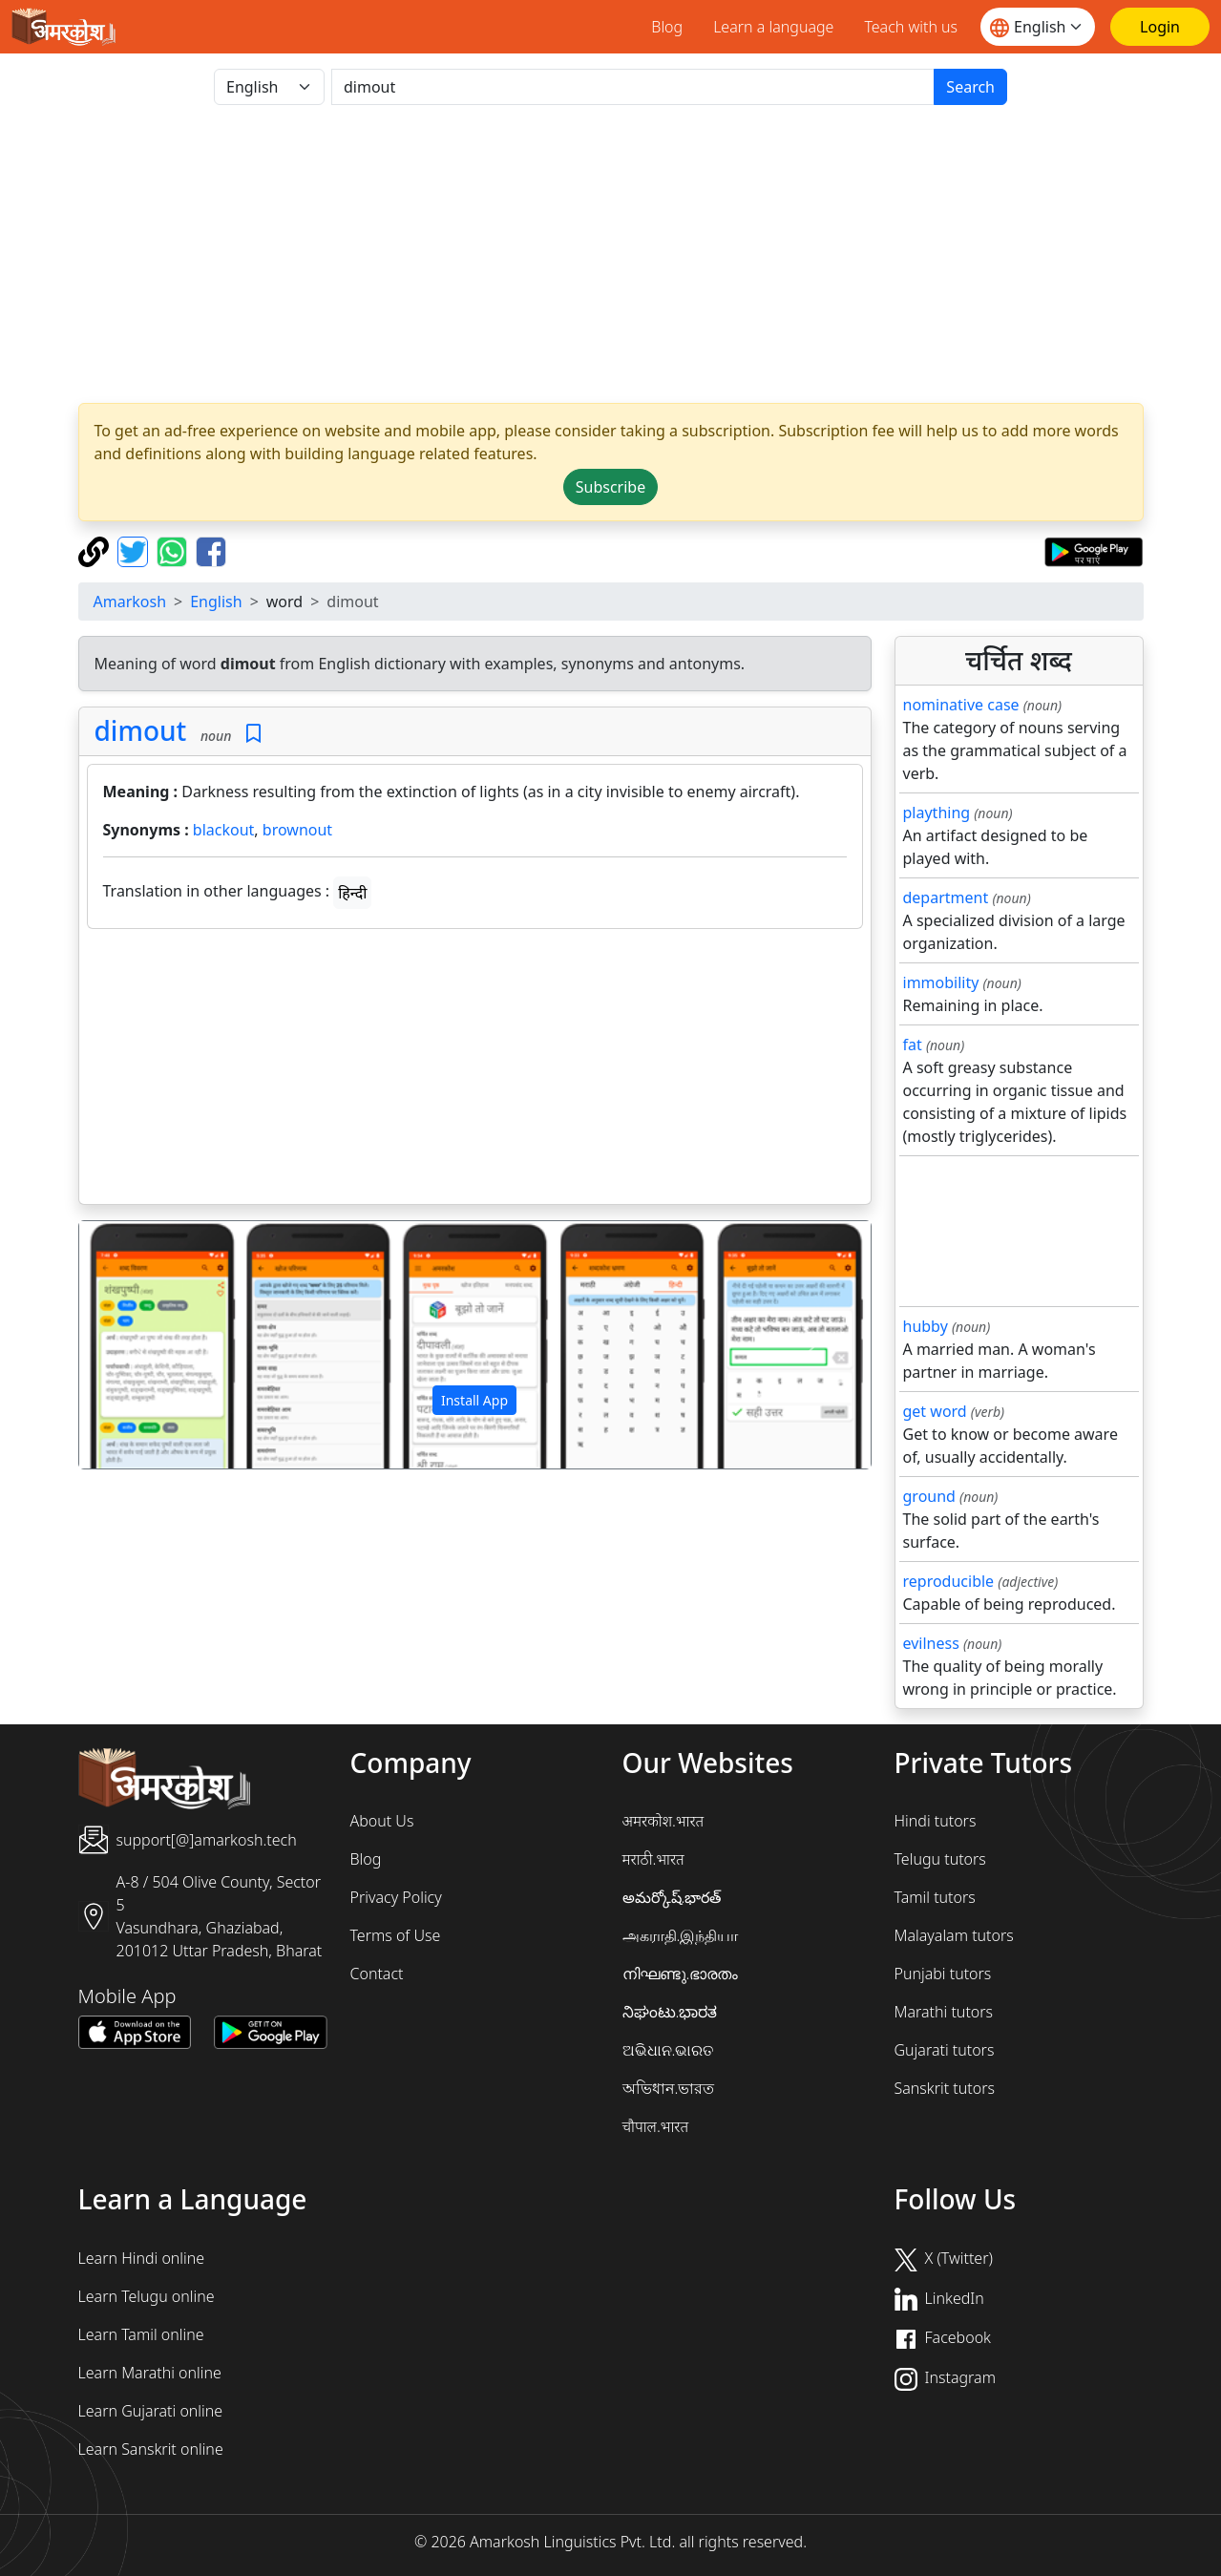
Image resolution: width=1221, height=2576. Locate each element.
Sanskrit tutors (945, 2088)
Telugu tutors (940, 1858)
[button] (138, 1345)
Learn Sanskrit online (150, 2449)
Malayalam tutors (954, 1935)
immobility (941, 982)
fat (912, 1044)
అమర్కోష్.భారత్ (672, 1897)
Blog (667, 26)
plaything (937, 812)
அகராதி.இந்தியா (680, 1935)
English (216, 601)
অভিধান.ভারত (668, 2088)
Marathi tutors (944, 2011)
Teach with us (911, 26)
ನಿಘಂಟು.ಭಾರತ (670, 2011)
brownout (297, 829)
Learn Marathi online (149, 2372)
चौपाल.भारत (655, 2126)
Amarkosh (130, 601)
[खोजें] (633, 87)
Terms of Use (395, 1935)
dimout (141, 730)
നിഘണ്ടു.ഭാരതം (680, 1973)
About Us (382, 1820)
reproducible (949, 1581)
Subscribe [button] (610, 486)
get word (935, 1411)
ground (929, 1496)
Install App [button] (474, 1400)
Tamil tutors (935, 1897)
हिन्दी (352, 892)
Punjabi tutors (943, 1973)
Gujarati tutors (945, 2049)
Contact (377, 1973)
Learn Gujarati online (150, 2410)
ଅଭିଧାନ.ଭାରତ (668, 2049)
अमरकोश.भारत (663, 1820)
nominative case (961, 704)
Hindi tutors (936, 1820)
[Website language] (1037, 27)
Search (970, 86)
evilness (931, 1643)
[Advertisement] (475, 1070)
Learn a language (773, 26)
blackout (224, 829)
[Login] (1160, 27)
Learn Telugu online (146, 2296)
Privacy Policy (396, 1897)
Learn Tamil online (141, 2334)
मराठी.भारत (653, 1858)
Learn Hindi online (141, 2258)
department (946, 897)
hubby (925, 1326)
